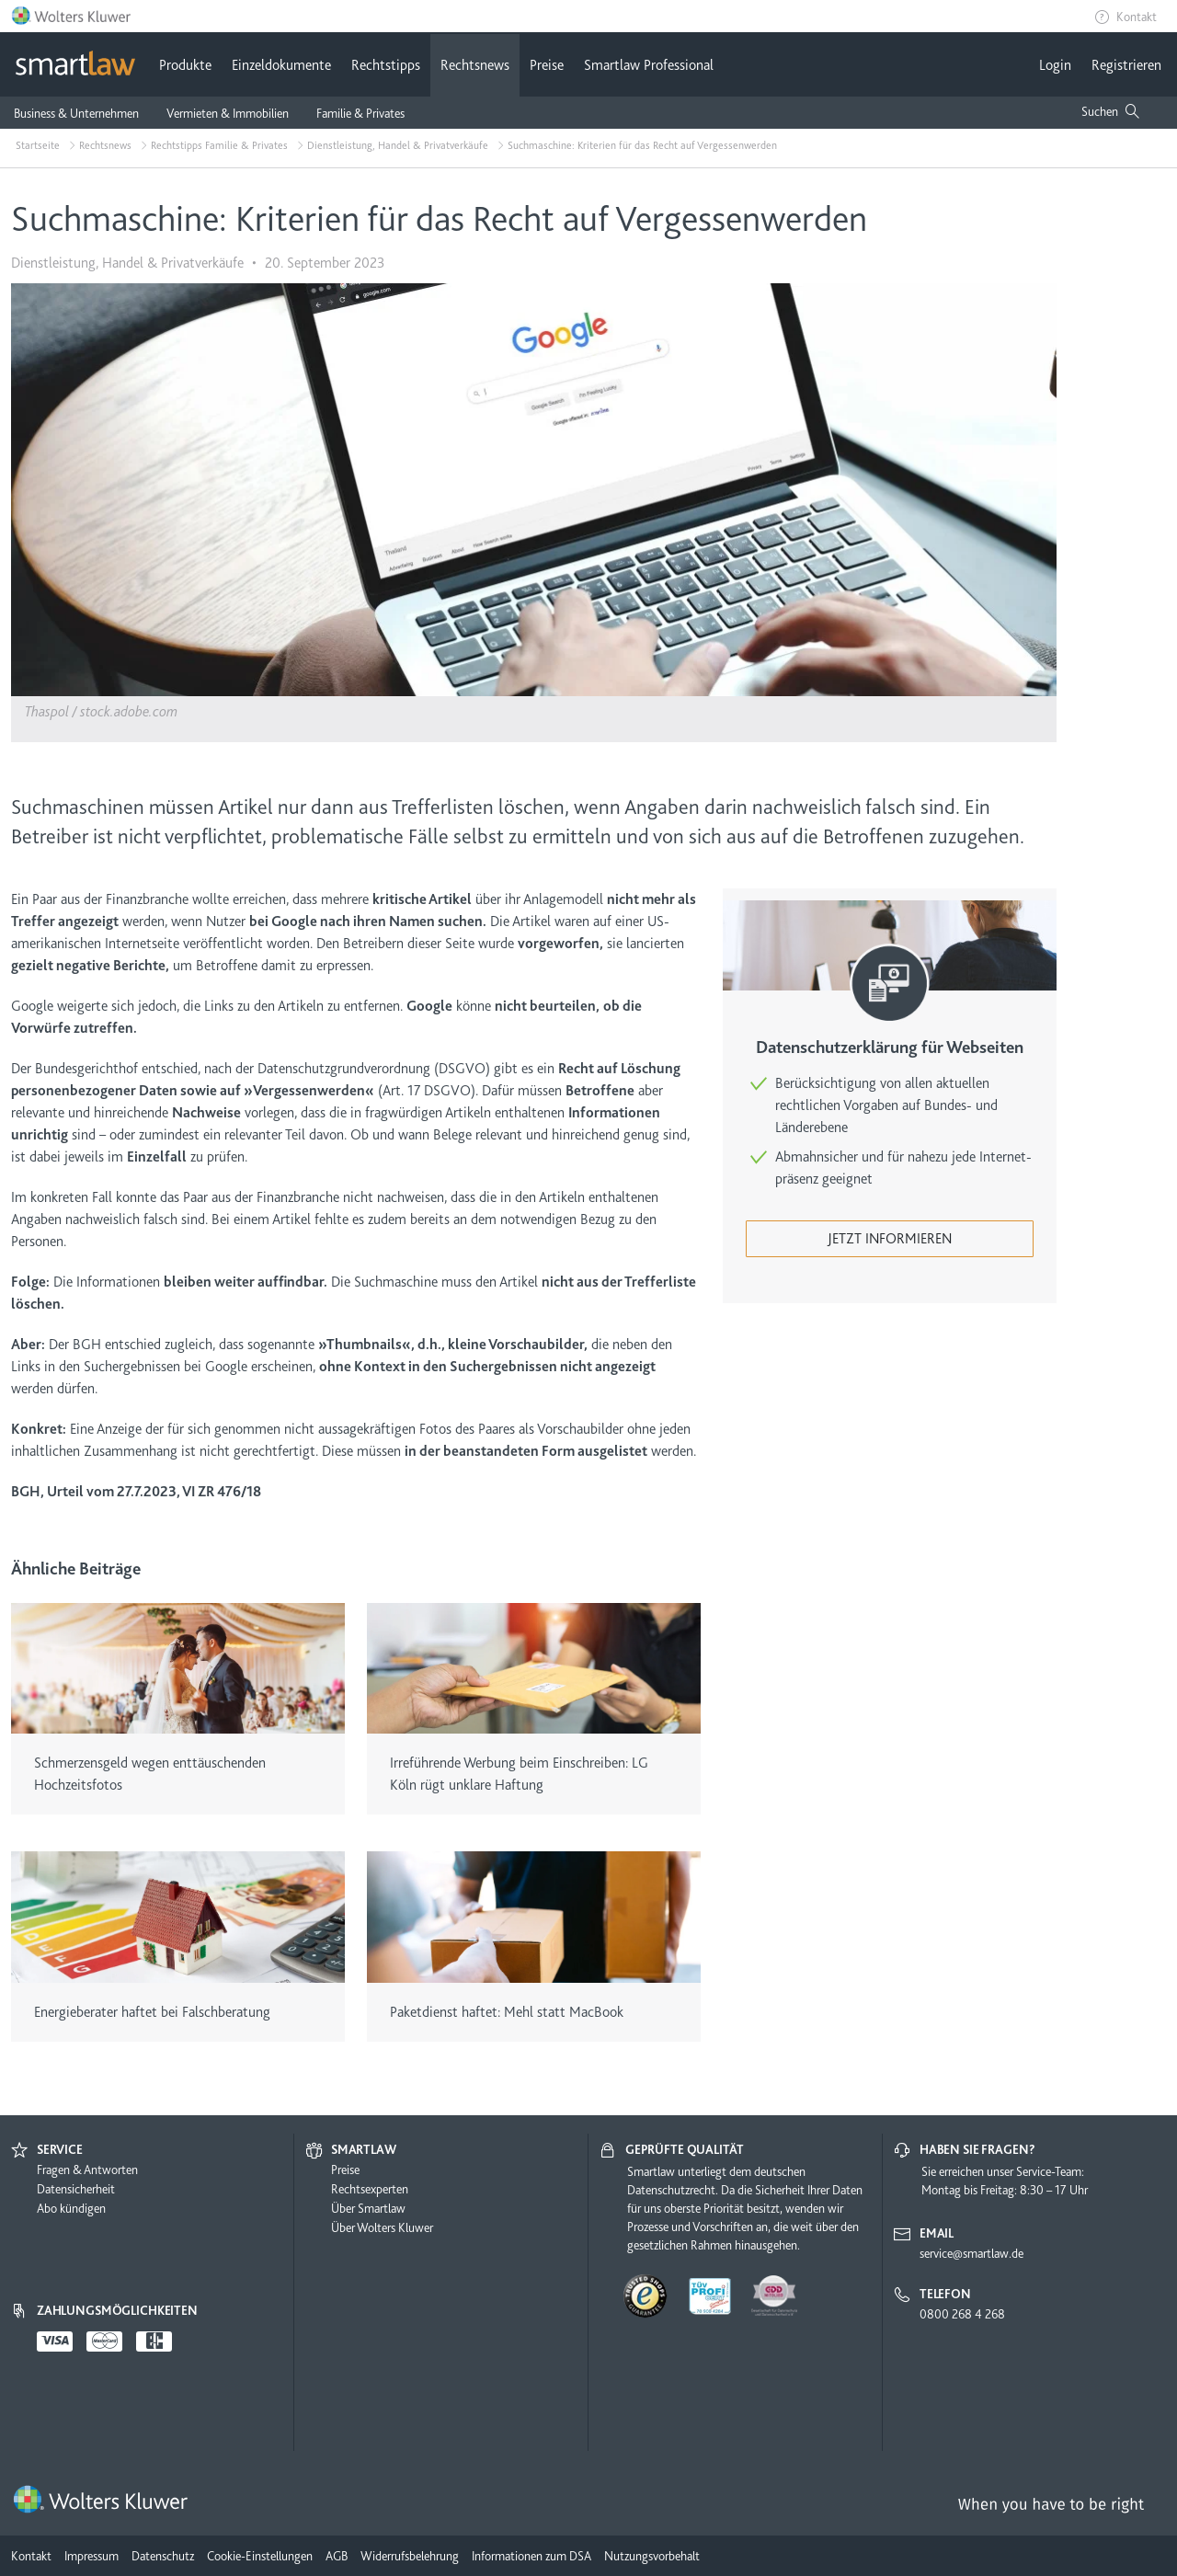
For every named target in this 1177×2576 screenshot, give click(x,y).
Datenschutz (162, 2555)
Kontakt (1136, 16)
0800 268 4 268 (962, 2314)
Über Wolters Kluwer (382, 2227)
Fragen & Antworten (87, 2169)
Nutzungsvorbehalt (652, 2555)
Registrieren (1126, 65)
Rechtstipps (385, 65)
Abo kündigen (71, 2208)
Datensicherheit (76, 2188)
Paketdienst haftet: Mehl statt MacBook (506, 2012)
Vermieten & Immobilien (227, 113)
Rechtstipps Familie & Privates (219, 145)
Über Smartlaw (368, 2208)
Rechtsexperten (369, 2188)
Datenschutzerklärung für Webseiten (889, 1047)
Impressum (91, 2555)
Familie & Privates (360, 113)
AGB (337, 2555)
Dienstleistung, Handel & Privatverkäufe (397, 145)
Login (1055, 65)
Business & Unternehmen (76, 113)
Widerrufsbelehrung (409, 2555)
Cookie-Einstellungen (260, 2555)
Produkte (185, 65)
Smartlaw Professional (649, 65)
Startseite (38, 145)
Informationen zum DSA (531, 2555)
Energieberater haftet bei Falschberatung (152, 2012)
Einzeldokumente (281, 65)
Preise (547, 65)
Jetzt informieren (890, 1239)
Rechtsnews (474, 65)
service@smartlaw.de (971, 2253)
